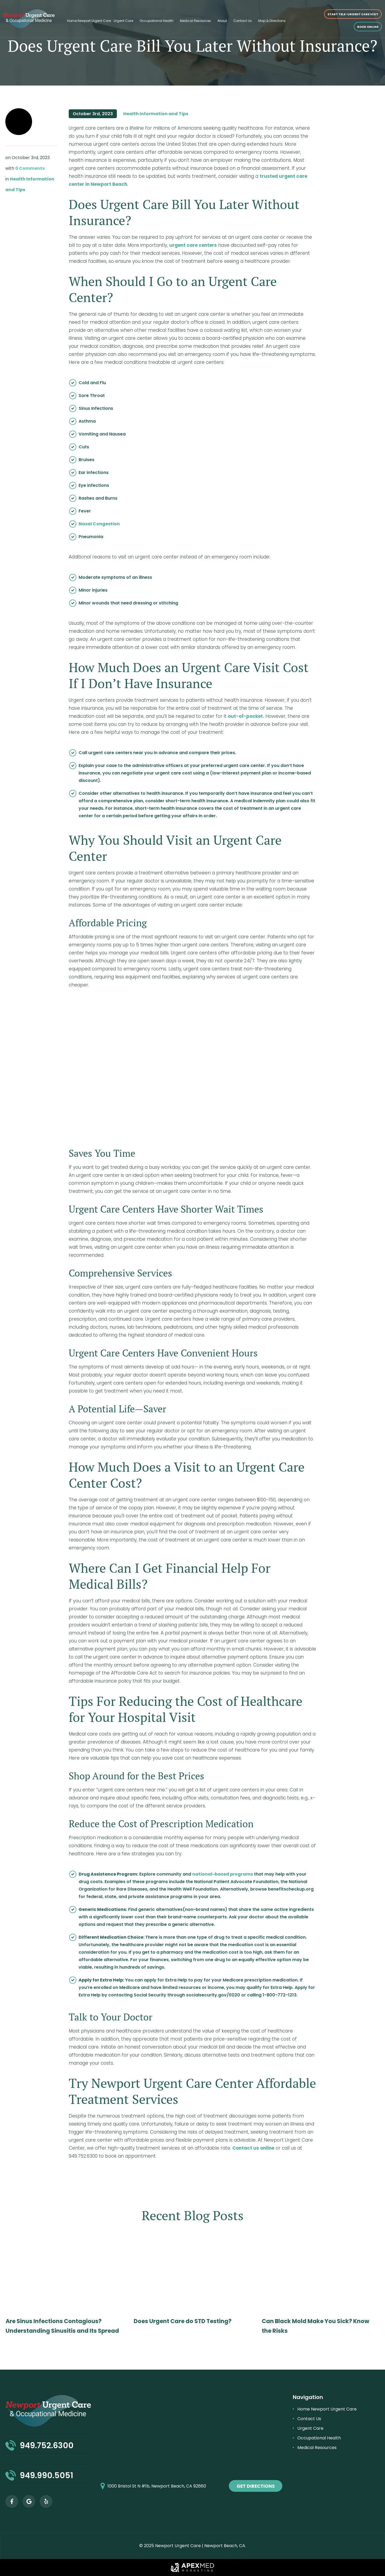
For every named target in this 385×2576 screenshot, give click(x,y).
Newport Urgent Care (178, 2546)
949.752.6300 (47, 2445)
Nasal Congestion (99, 524)
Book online (367, 27)
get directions (256, 2486)
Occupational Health (157, 20)
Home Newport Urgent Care (89, 20)
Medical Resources (195, 20)
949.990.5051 (46, 2475)
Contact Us (242, 20)
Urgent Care (123, 20)
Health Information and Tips (155, 114)
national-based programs (222, 1874)
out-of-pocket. (246, 716)
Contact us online (253, 2148)
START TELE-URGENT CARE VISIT (353, 14)
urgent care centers (193, 245)
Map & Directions (272, 20)
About (222, 20)
